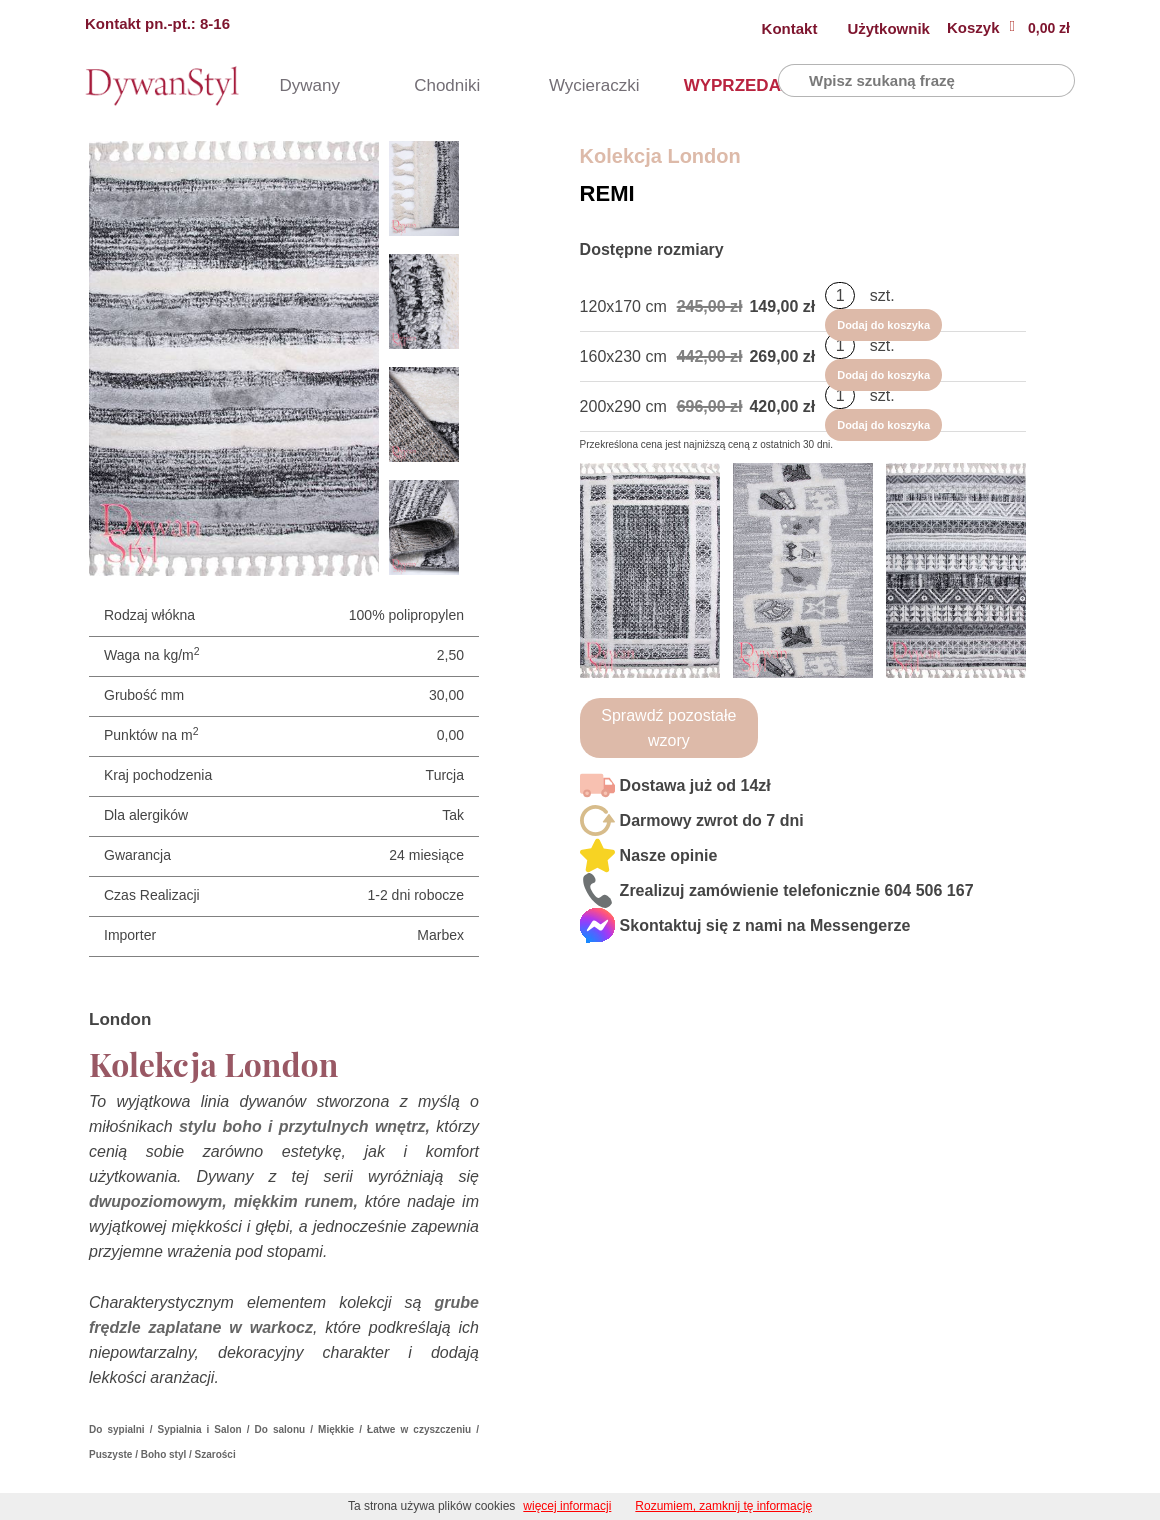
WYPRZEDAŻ (711, 85)
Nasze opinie (669, 855)
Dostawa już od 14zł (695, 785)
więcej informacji (567, 1506)
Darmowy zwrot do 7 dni (712, 820)
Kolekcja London (660, 156)
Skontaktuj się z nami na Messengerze (765, 925)
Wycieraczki (576, 85)
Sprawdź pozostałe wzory (668, 728)
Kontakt (790, 28)
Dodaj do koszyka (964, 307)
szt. (882, 305)
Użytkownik (888, 28)
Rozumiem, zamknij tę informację (723, 1506)
